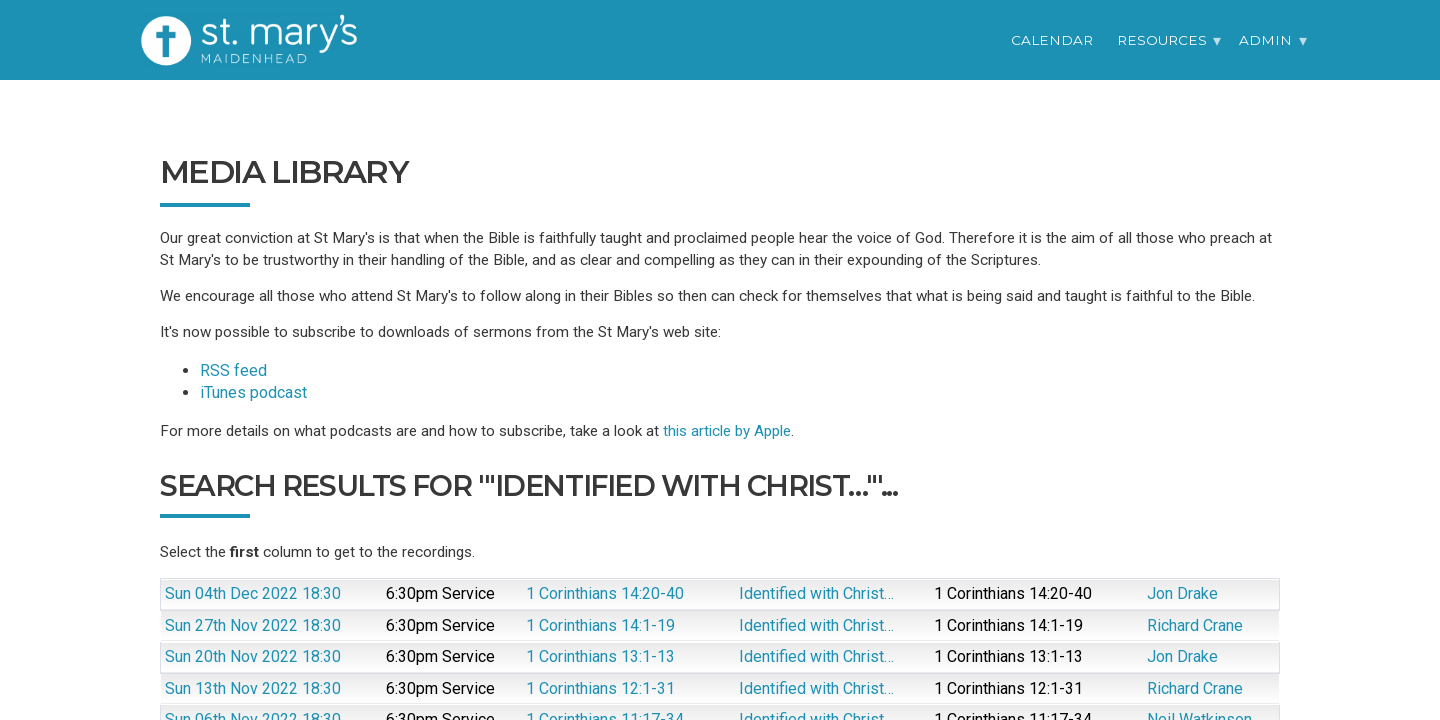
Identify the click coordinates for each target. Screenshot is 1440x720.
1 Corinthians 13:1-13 (600, 656)
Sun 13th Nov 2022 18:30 (253, 688)
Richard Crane (1195, 625)
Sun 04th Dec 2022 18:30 (253, 593)
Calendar (1052, 40)
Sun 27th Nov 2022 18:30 (253, 625)
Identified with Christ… (816, 593)
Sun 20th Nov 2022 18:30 (253, 656)
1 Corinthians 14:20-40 (605, 593)
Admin (1265, 40)
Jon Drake (1182, 593)
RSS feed (233, 370)
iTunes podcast (253, 392)
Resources (1162, 40)
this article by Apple (727, 431)
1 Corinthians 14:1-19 (600, 625)
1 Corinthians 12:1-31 (600, 688)
